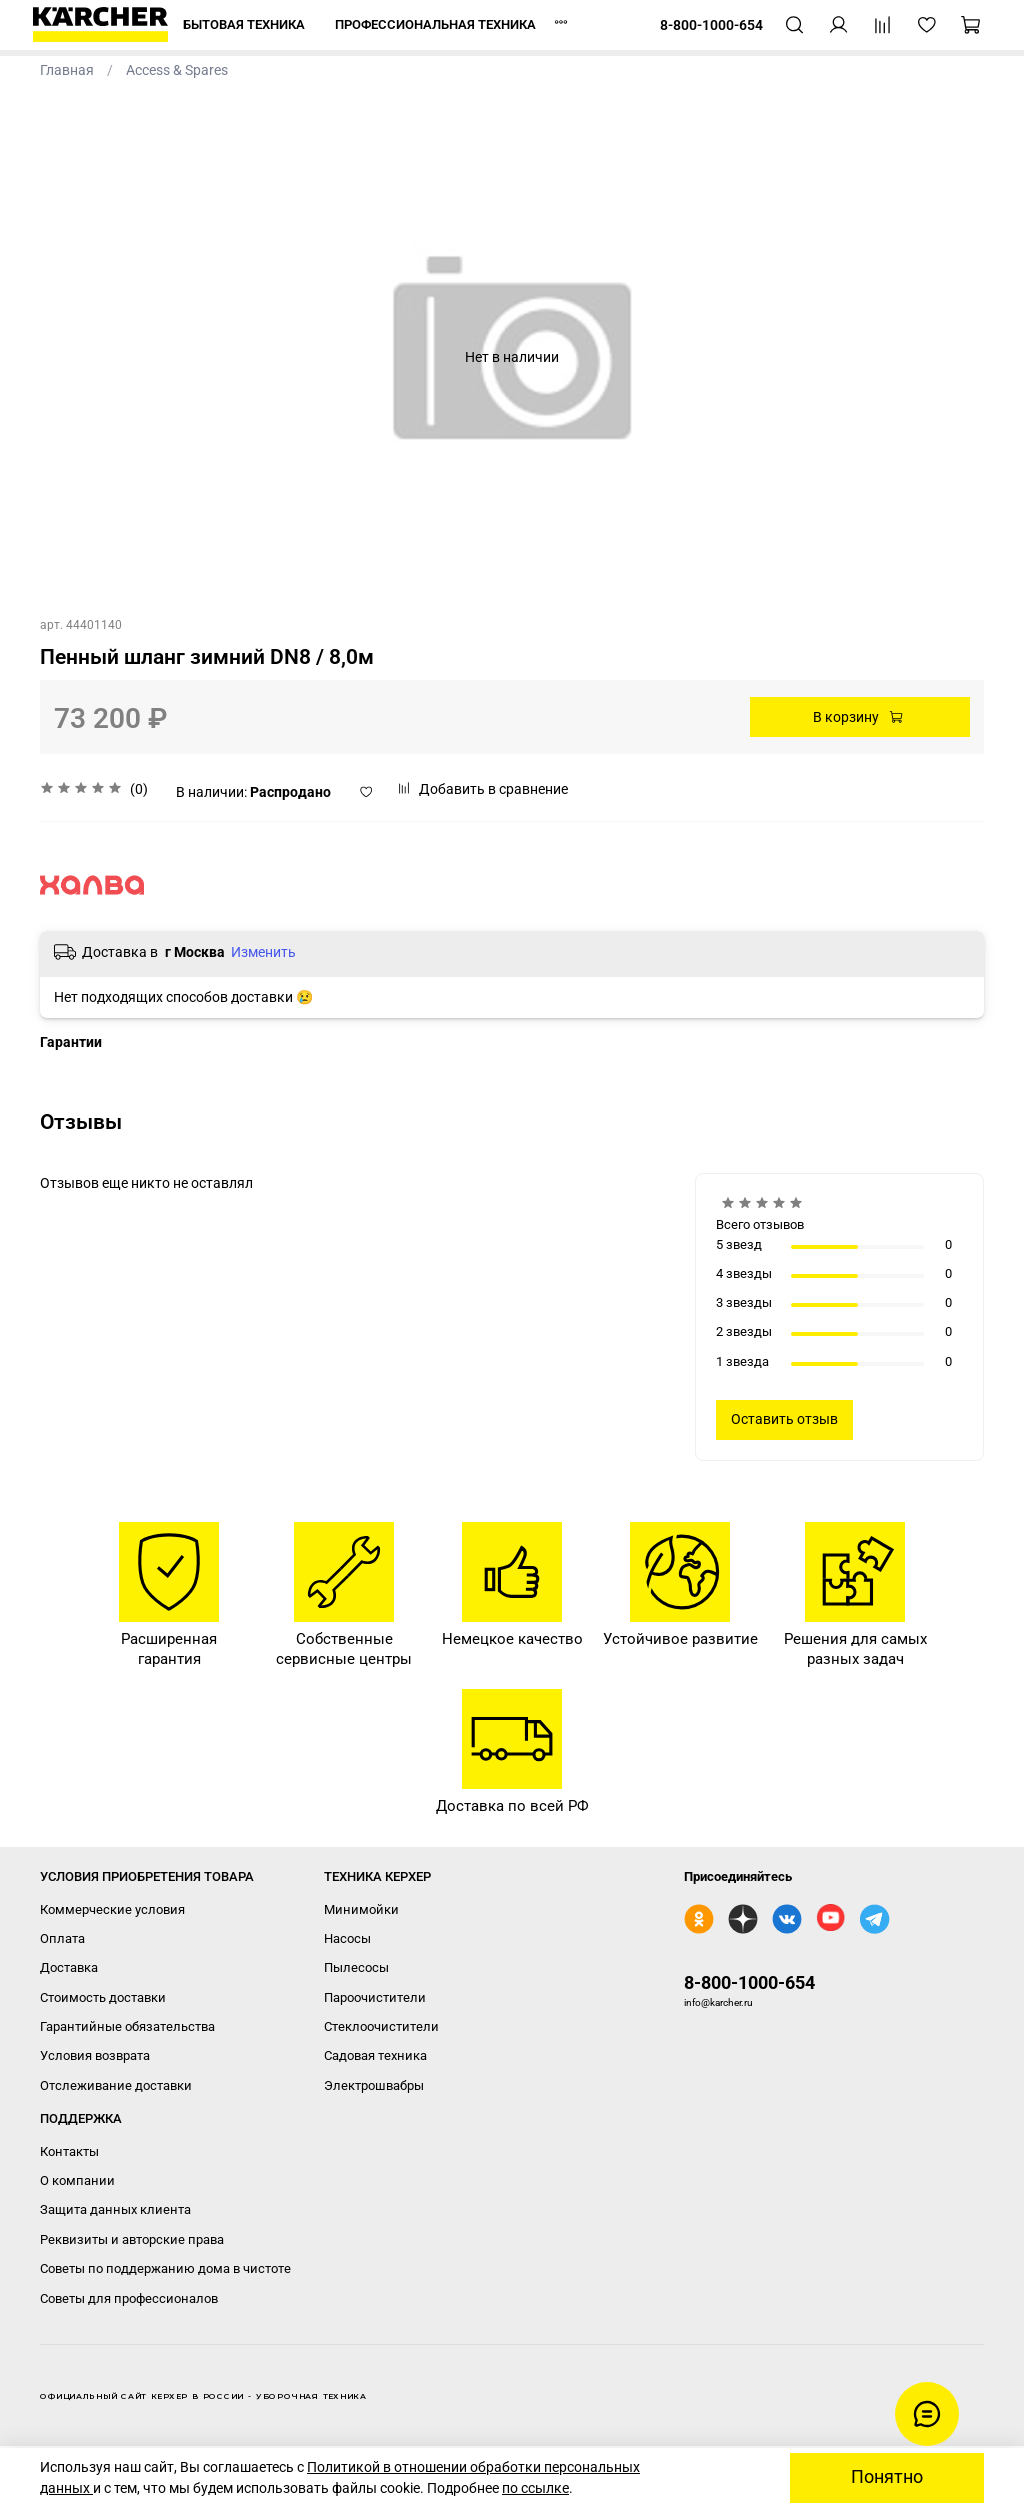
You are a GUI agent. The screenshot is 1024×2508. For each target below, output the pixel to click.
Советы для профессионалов (129, 2298)
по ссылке (535, 2488)
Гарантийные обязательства (127, 2026)
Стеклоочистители (381, 2026)
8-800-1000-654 (749, 1982)
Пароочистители (375, 1997)
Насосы (347, 1938)
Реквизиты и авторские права (132, 2239)
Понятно (887, 2477)
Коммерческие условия (112, 1909)
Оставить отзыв (784, 1419)
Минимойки (361, 1909)
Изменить (263, 952)
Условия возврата (95, 2055)
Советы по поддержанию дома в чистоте (165, 2268)
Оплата (62, 1938)
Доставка (69, 1967)
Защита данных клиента (115, 2209)
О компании (77, 2180)
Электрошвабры (374, 2085)
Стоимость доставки (103, 1997)
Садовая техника (375, 2055)
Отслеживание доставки (116, 2085)
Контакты (69, 2151)
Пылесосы (356, 1967)
